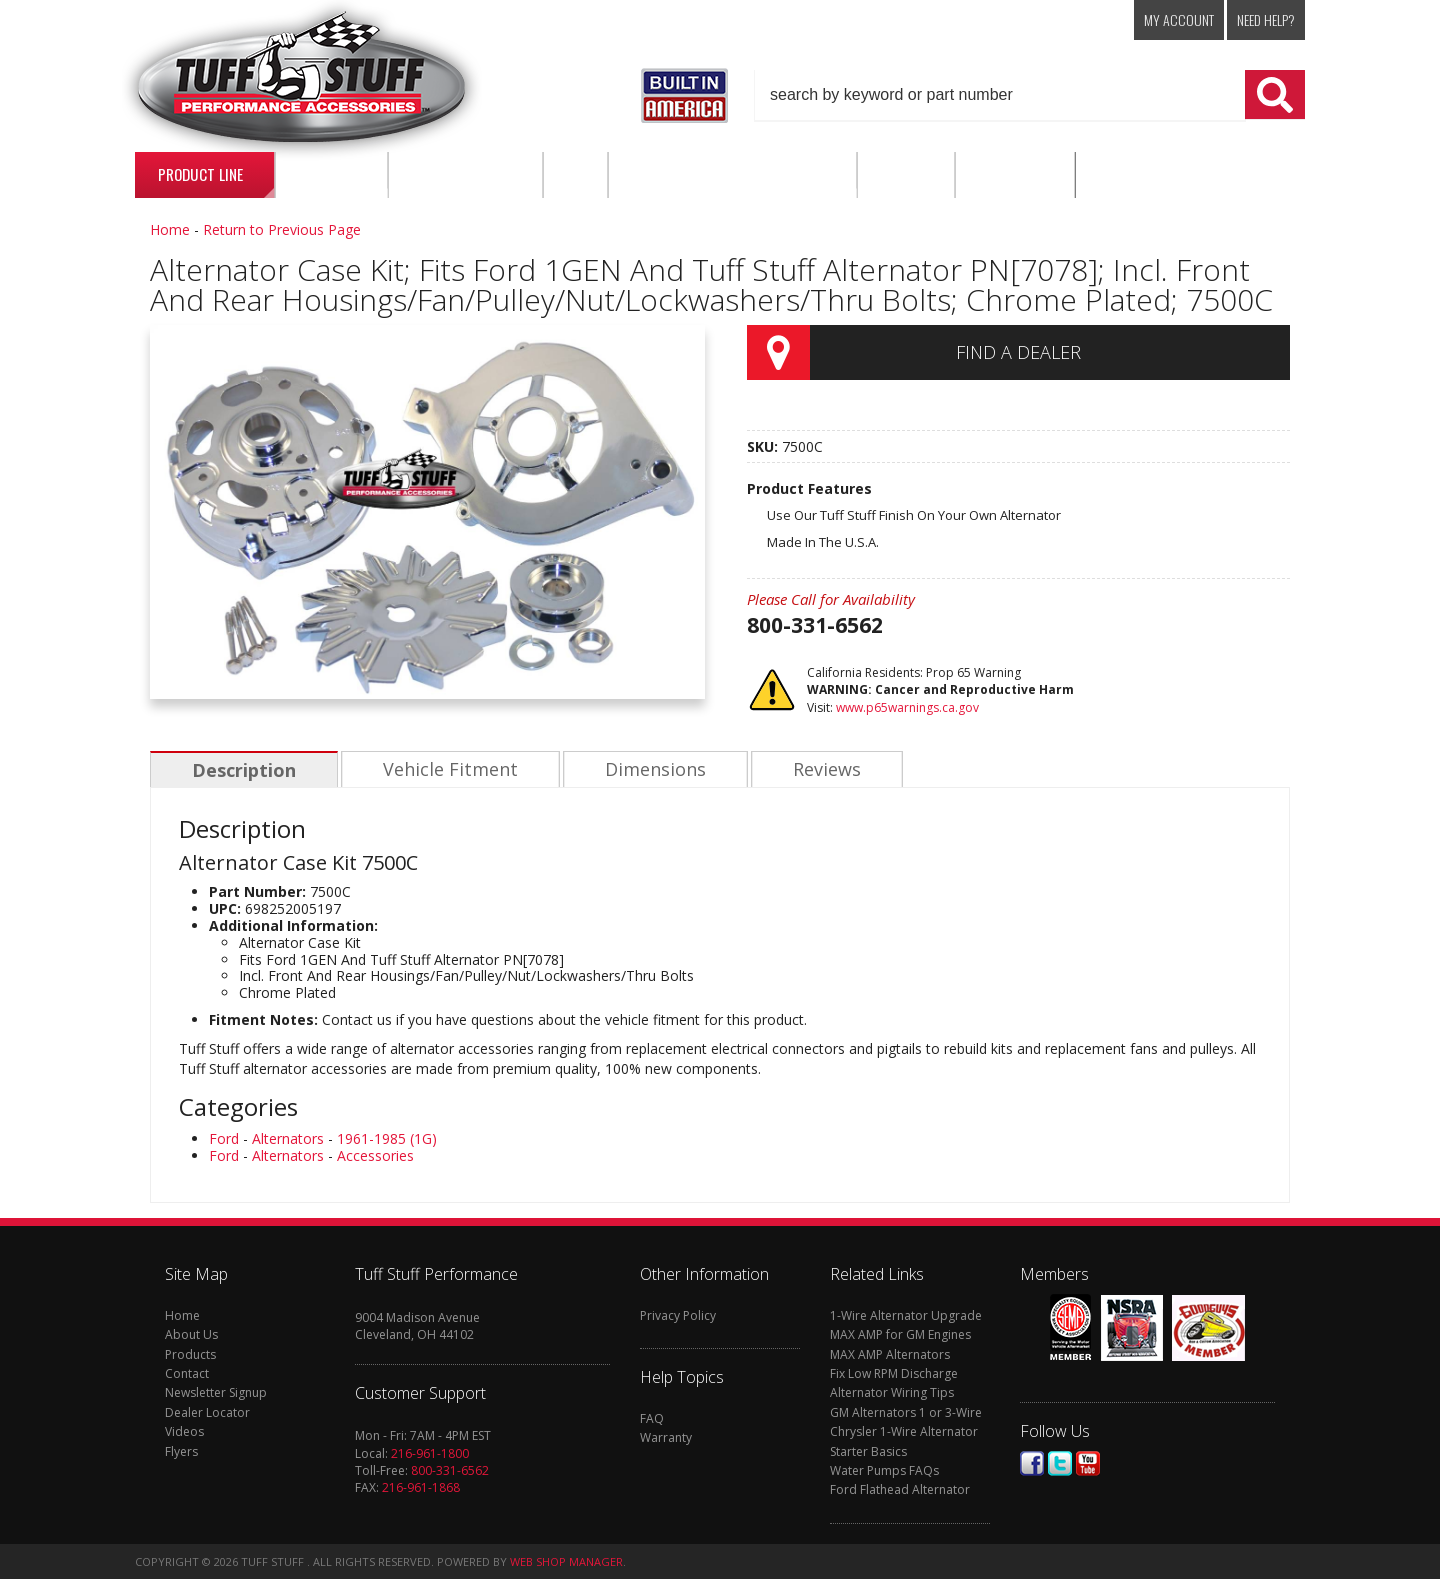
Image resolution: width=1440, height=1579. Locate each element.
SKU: (764, 446)
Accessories (375, 1155)
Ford (224, 1138)
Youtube (1088, 1463)
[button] (1030, 95)
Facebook (1032, 1463)
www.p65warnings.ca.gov (907, 707)
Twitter (1060, 1463)
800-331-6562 (450, 1470)
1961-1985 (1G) (387, 1138)
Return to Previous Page (282, 229)
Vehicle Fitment (447, 770)
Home (170, 229)
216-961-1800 (430, 1453)
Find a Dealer (1018, 352)
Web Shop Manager (566, 1561)
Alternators (288, 1138)
